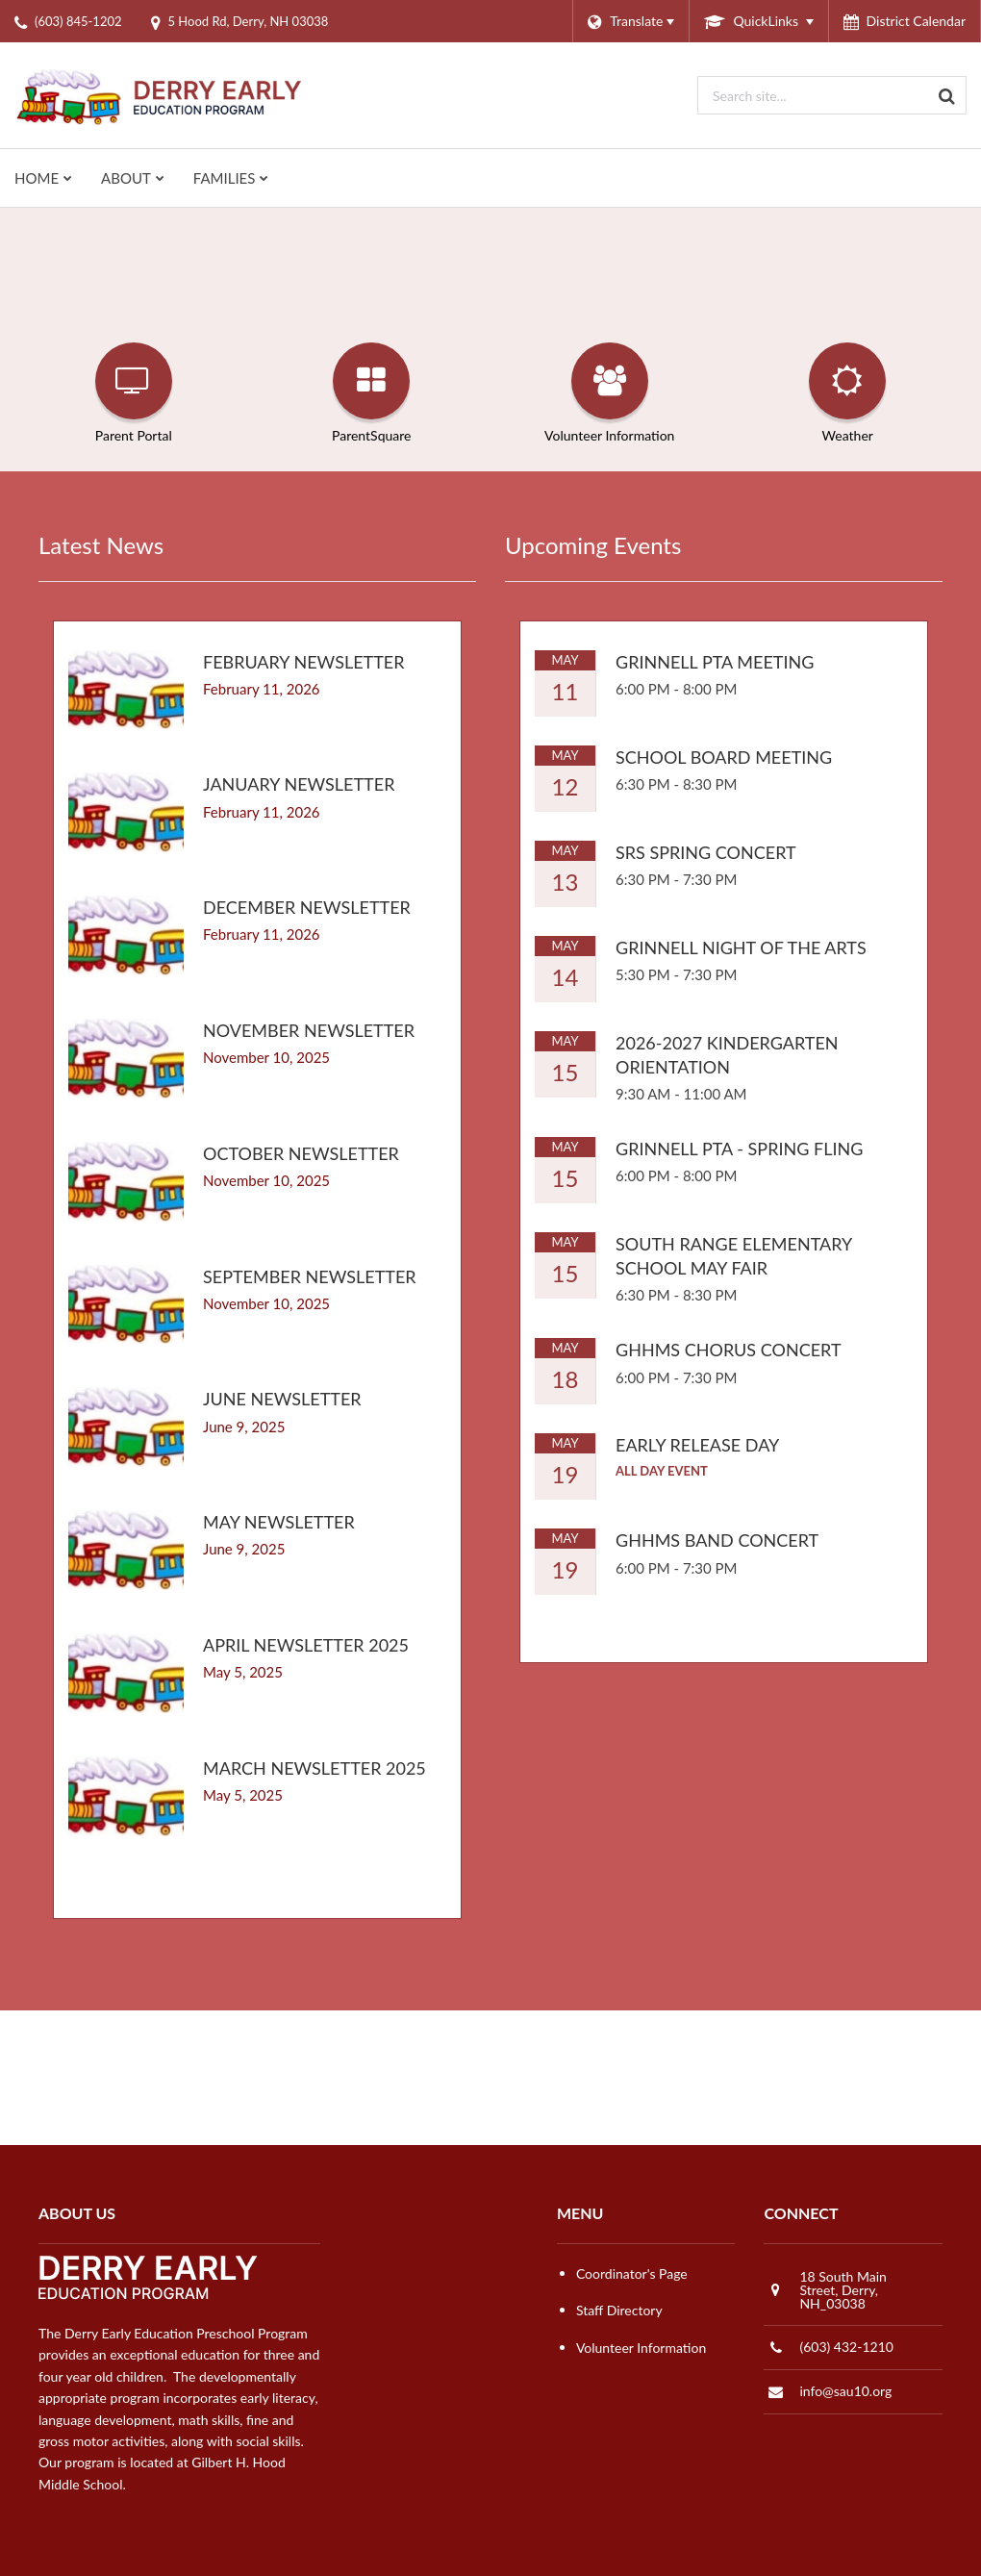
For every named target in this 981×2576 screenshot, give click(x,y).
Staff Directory (619, 2310)
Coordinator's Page (632, 2273)
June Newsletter (282, 1398)
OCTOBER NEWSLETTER (301, 1153)
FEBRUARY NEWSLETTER (303, 661)
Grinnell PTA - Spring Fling (739, 1148)
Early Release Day (697, 1444)
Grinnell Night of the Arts (741, 947)
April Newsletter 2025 (306, 1644)
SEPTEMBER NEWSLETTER (309, 1276)
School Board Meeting (724, 757)
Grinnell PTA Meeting (715, 661)
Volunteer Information (641, 2347)
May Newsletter (279, 1521)
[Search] (947, 95)
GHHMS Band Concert (717, 1540)
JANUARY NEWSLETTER (298, 784)
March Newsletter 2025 (314, 1768)
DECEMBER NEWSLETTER (307, 907)
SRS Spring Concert (706, 852)
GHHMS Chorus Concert (729, 1349)
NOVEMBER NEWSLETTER (309, 1030)
